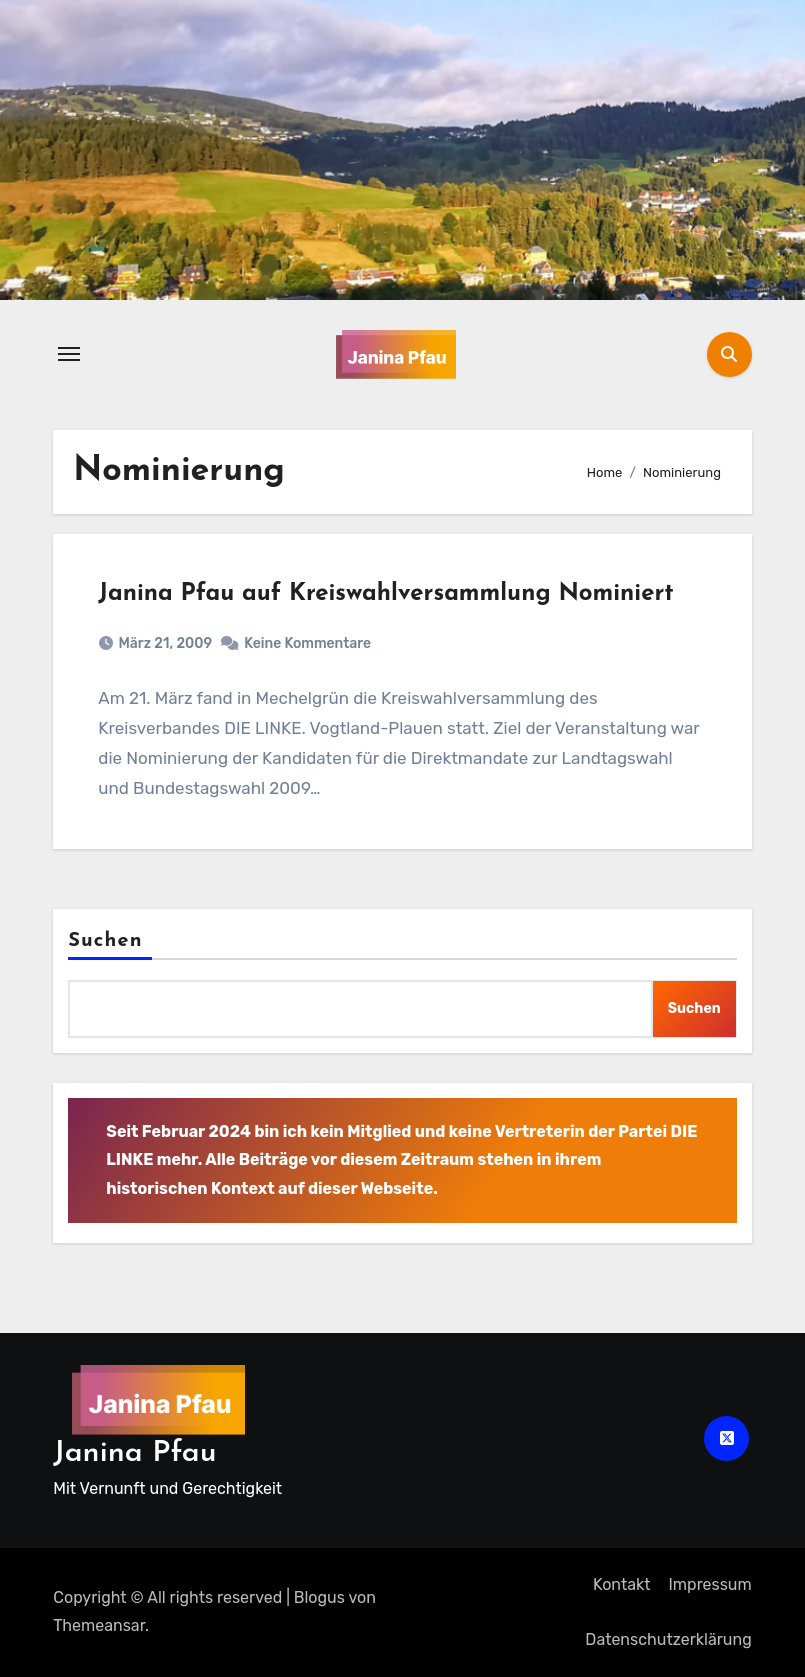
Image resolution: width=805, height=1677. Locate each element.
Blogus (319, 1597)
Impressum (710, 1584)
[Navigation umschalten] (69, 354)
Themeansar (99, 1625)
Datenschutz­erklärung (668, 1639)
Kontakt (622, 1584)
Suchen (105, 941)
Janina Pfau (134, 1453)
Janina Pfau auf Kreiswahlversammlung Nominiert (385, 594)
